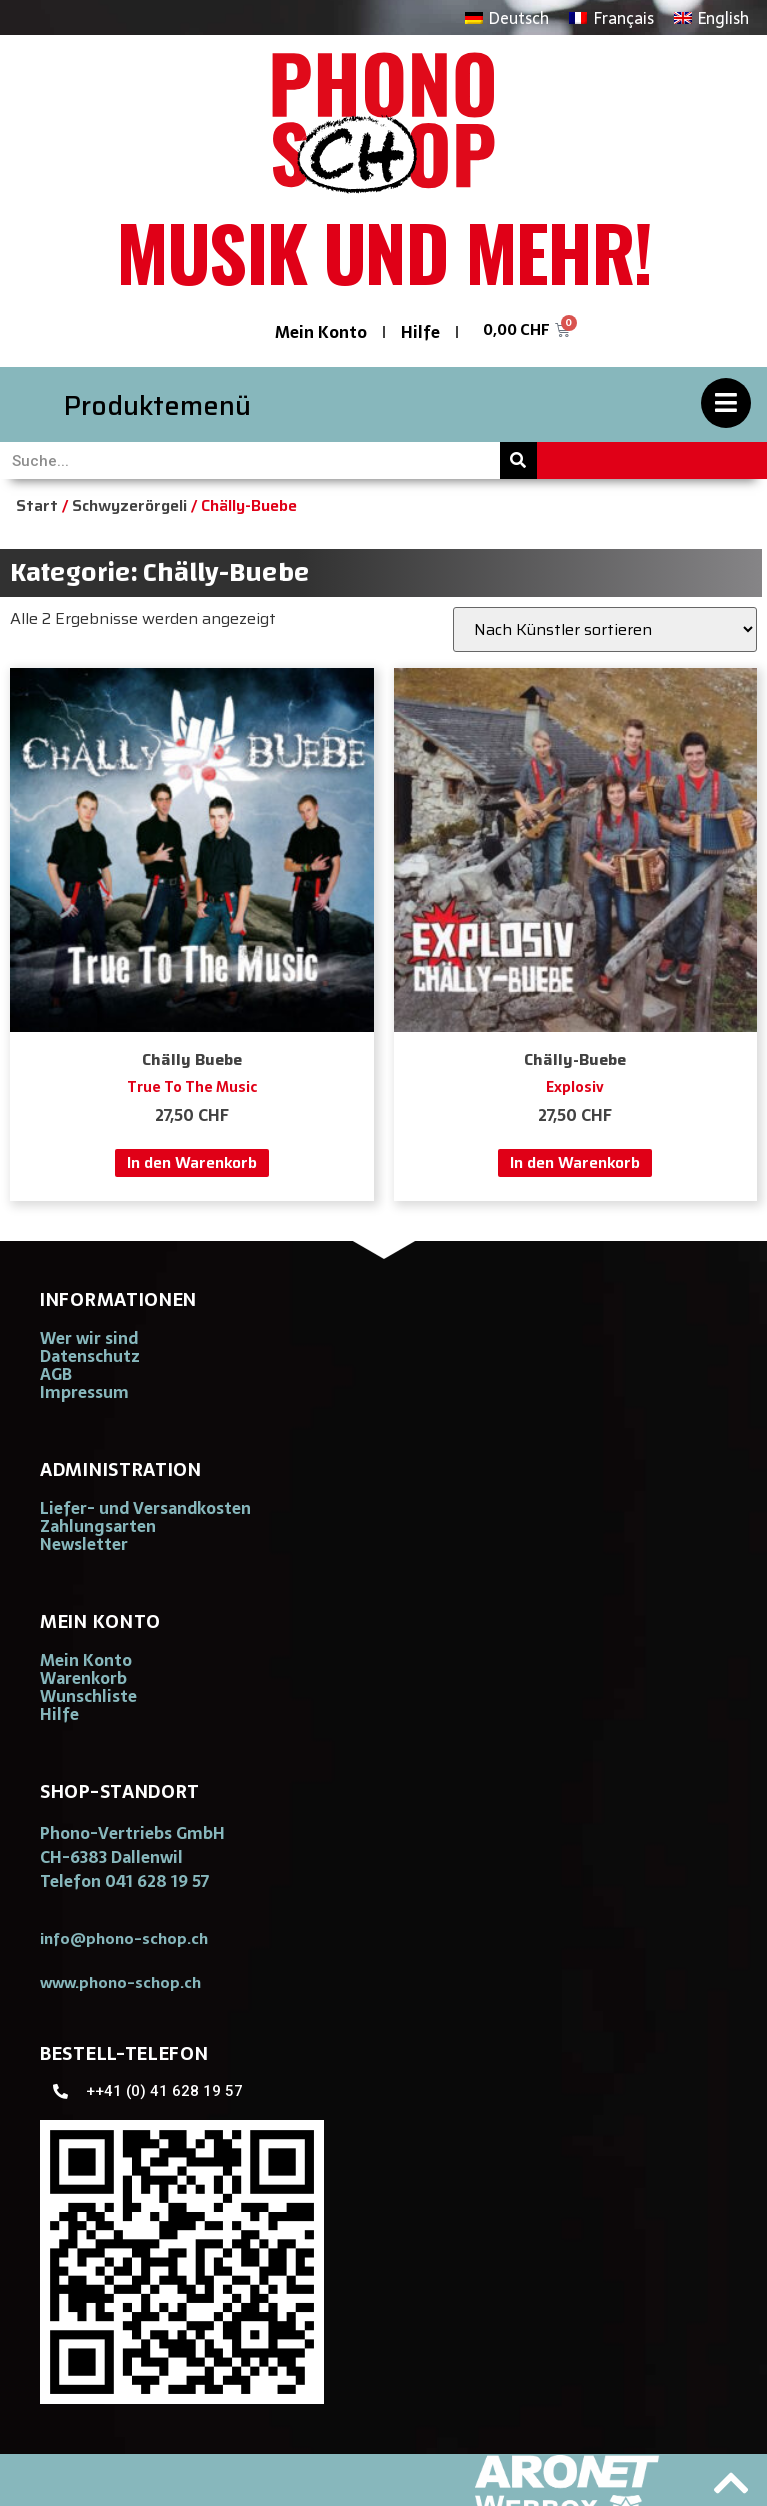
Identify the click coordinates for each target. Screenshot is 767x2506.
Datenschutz (90, 1356)
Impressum (84, 1392)
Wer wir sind (89, 1338)
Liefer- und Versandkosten (145, 1508)
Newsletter (84, 1544)
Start (37, 505)
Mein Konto (321, 332)
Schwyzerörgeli (129, 505)
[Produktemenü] (726, 403)
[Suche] (518, 460)
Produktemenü (157, 405)
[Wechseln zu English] (711, 17)
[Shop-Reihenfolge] (605, 629)
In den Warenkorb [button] (192, 1162)
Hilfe (420, 332)
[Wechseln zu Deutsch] (507, 17)
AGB (56, 1374)
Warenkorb (83, 1678)
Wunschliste (88, 1696)
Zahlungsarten (98, 1526)
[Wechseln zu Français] (611, 17)
